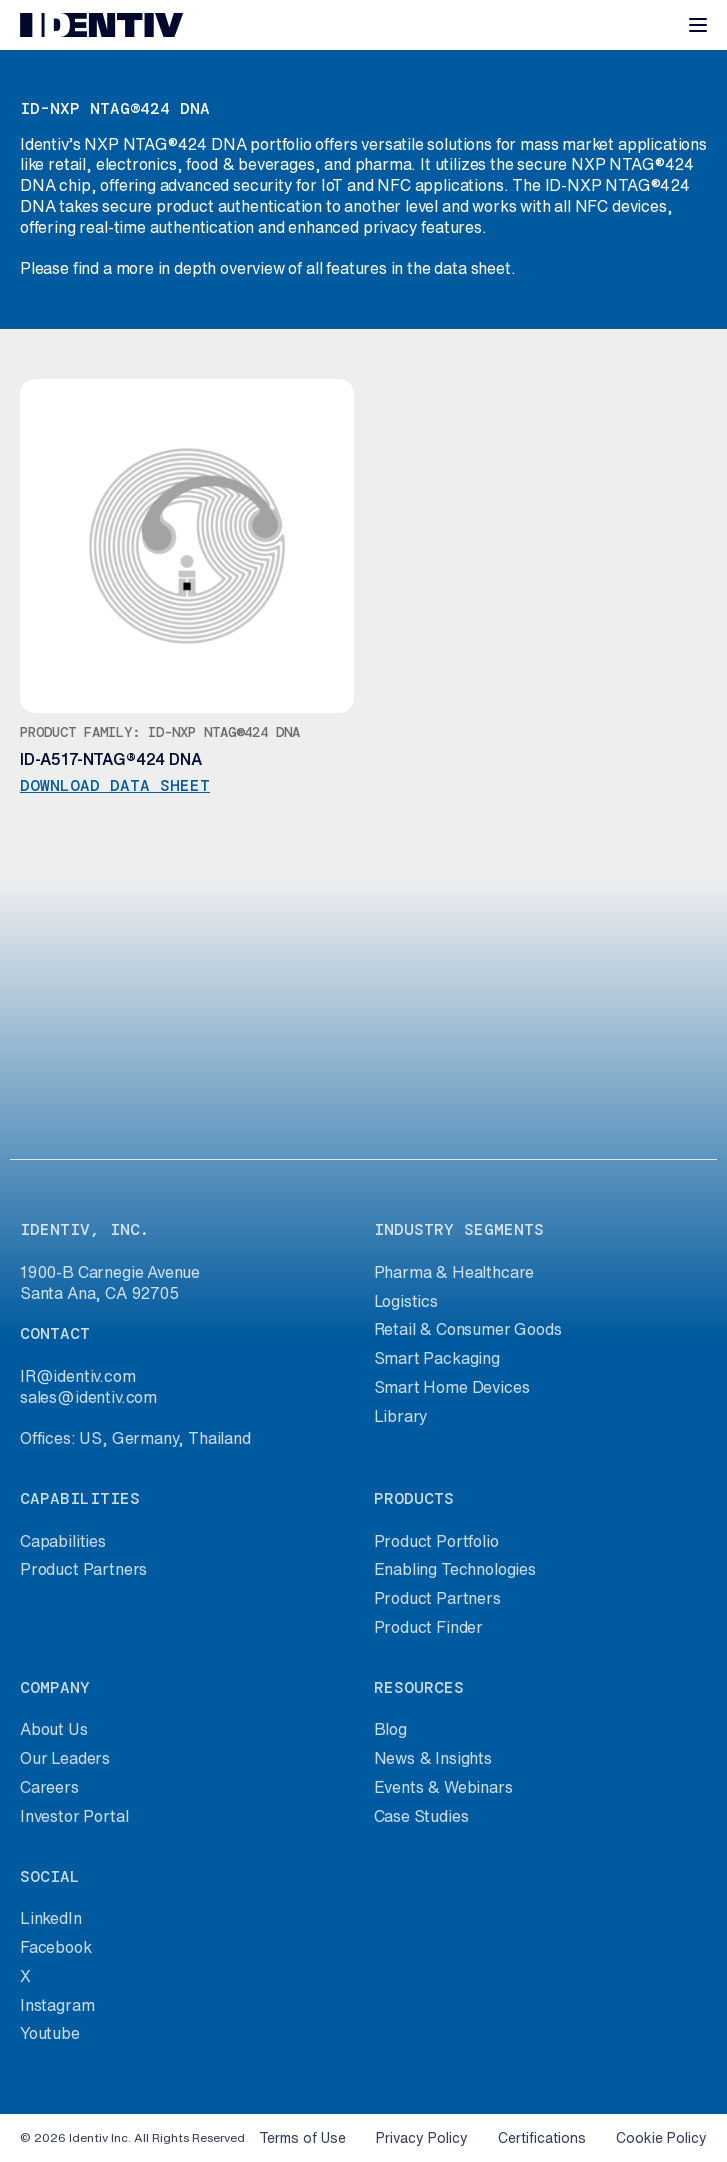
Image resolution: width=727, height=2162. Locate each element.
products (414, 1498)
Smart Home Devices (452, 1387)
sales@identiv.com (88, 1397)
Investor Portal (74, 1816)
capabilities (80, 1498)
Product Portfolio (436, 1541)
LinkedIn (51, 1918)
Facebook (56, 1947)
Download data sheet (115, 786)
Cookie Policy (661, 2138)
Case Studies (421, 1816)
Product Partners (83, 1569)
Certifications (542, 2138)
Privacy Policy (422, 2138)
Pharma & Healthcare (454, 1272)
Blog (390, 1729)
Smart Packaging (437, 1358)
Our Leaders (65, 1758)
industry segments (459, 1229)
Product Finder (429, 1627)
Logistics (406, 1301)
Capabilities (63, 1541)
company (55, 1687)
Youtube (50, 2033)
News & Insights (433, 1758)
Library (401, 1416)
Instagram (57, 2005)
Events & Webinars (443, 1787)
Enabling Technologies (455, 1569)
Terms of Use (302, 2138)
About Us (54, 1729)
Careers (49, 1787)
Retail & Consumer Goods (468, 1329)
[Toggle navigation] (698, 25)
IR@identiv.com (78, 1376)
